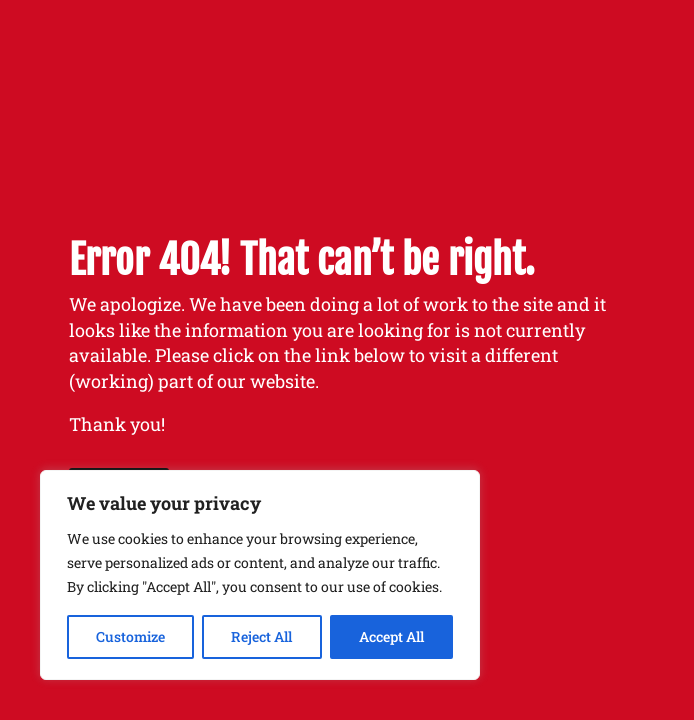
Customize (130, 636)
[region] (260, 575)
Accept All (391, 636)
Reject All (261, 636)
